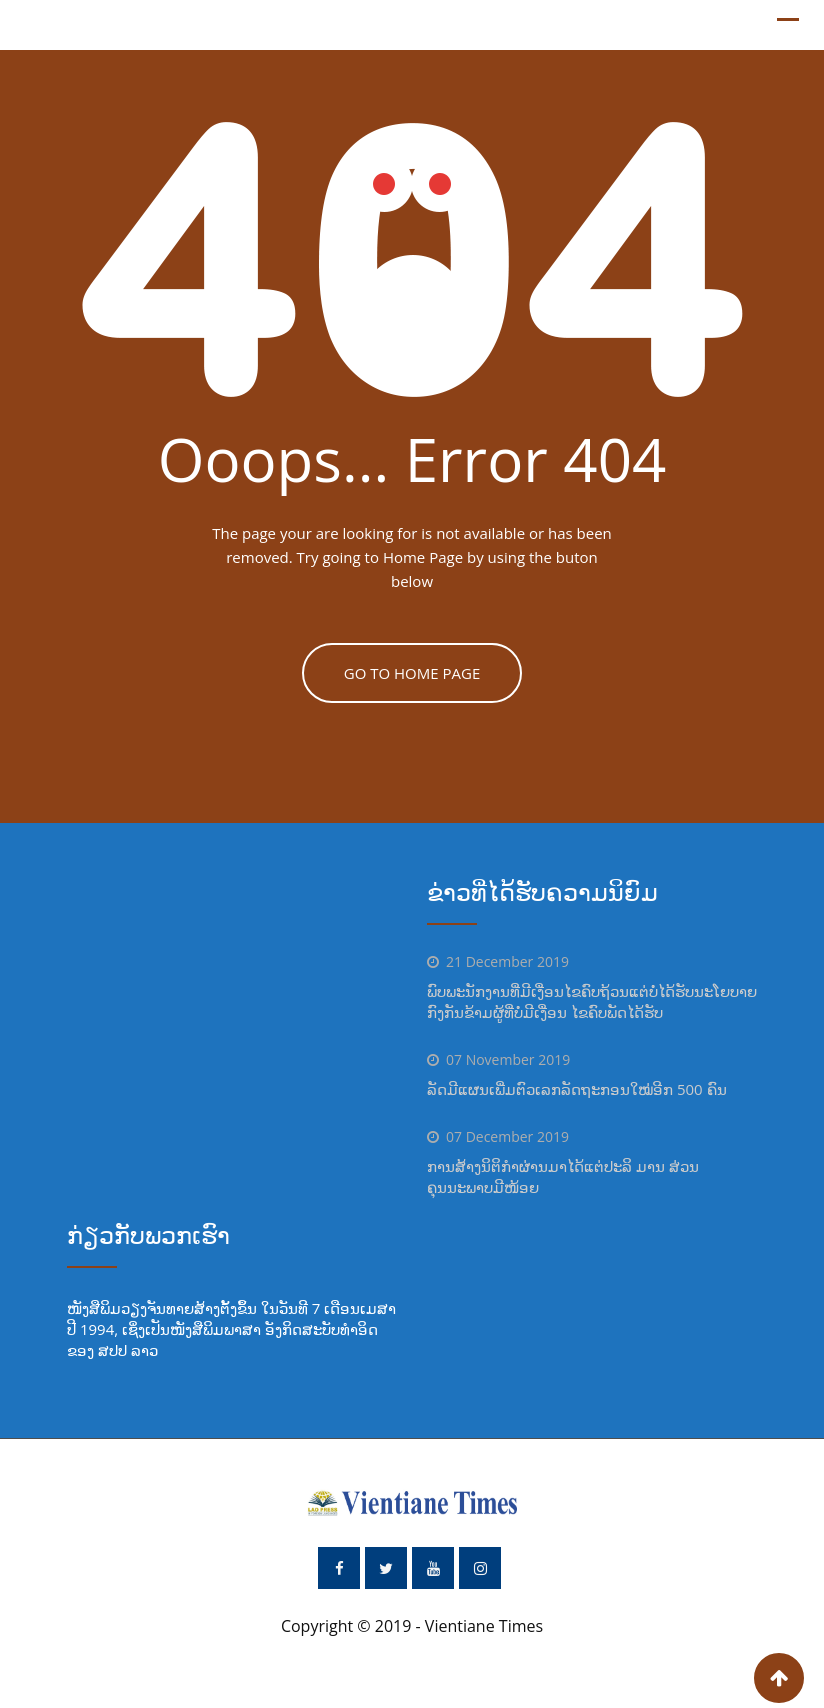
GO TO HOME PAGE (412, 673)
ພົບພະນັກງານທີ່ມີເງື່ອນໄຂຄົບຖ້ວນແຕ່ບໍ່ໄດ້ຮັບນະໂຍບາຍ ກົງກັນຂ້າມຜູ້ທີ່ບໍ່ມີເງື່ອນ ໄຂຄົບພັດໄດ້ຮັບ (592, 1001)
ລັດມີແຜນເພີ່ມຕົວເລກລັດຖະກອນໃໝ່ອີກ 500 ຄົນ (577, 1089)
